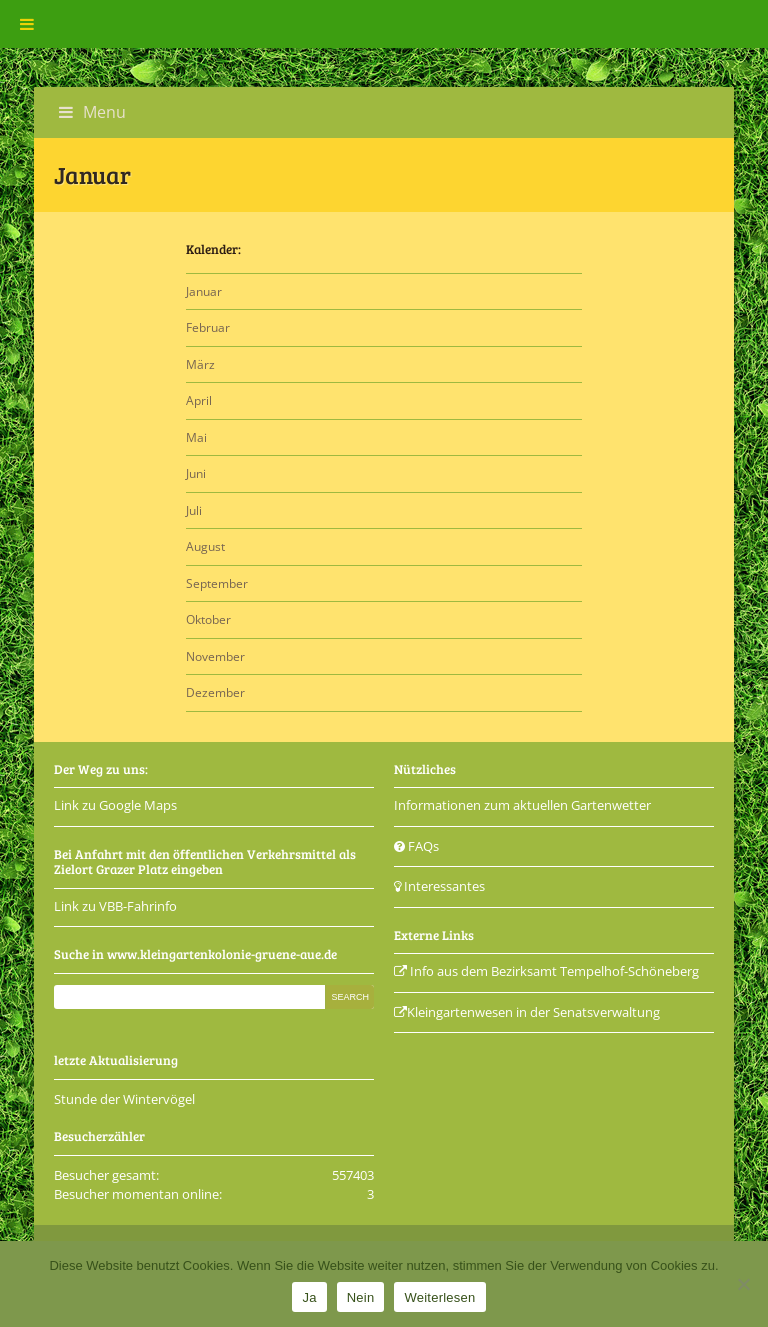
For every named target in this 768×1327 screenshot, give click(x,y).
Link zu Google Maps (115, 805)
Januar (204, 291)
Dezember (215, 692)
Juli (194, 510)
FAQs (416, 846)
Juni (196, 473)
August (205, 546)
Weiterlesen (439, 1297)
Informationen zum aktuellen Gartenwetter (522, 805)
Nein (361, 1297)
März (200, 364)
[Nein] (743, 1284)
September (217, 583)
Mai (196, 437)
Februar (208, 327)
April (199, 400)
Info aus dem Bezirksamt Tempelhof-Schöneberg (546, 971)
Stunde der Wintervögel (124, 1099)
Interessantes (439, 886)
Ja (309, 1297)
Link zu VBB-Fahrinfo (115, 906)
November (215, 656)
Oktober (208, 619)
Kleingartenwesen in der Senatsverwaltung (527, 1012)
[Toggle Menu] (27, 24)
